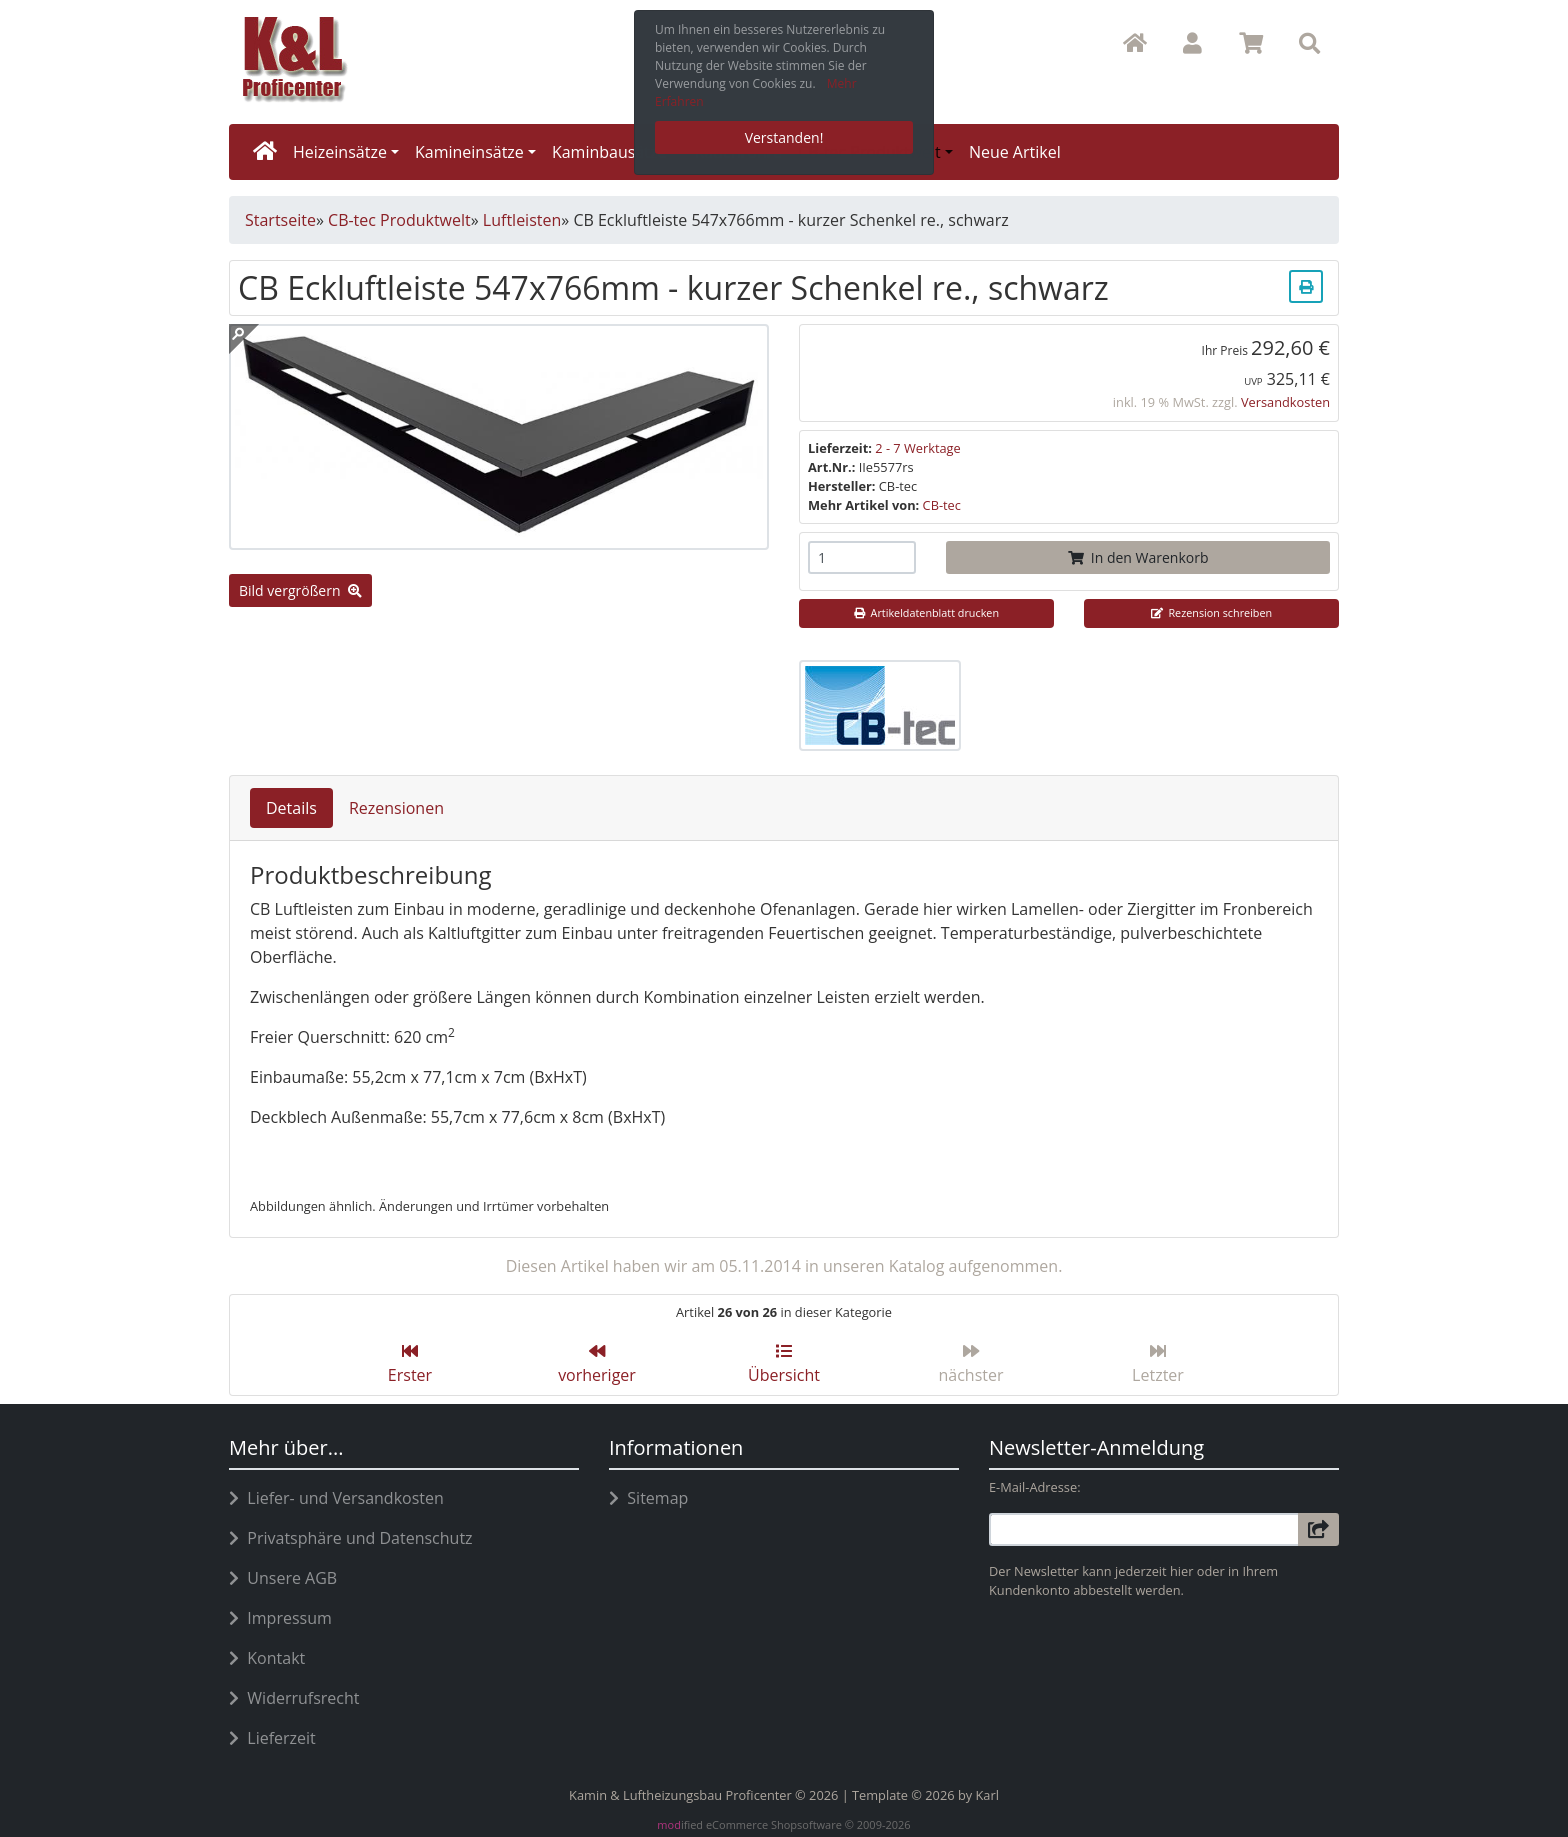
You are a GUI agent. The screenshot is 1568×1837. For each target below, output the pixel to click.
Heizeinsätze (340, 152)
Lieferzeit (272, 1738)
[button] (1192, 44)
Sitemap (648, 1498)
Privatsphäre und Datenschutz (351, 1538)
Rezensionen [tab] (396, 808)
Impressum (280, 1618)
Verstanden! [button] (784, 137)
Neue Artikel (1015, 152)
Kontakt (267, 1658)
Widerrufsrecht (294, 1698)
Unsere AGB (283, 1578)
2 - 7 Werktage (918, 448)
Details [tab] (291, 808)
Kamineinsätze (469, 152)
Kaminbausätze (609, 152)
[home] (265, 152)
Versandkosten (1285, 402)
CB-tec (942, 505)
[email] (1144, 1529)
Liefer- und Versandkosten (336, 1498)
